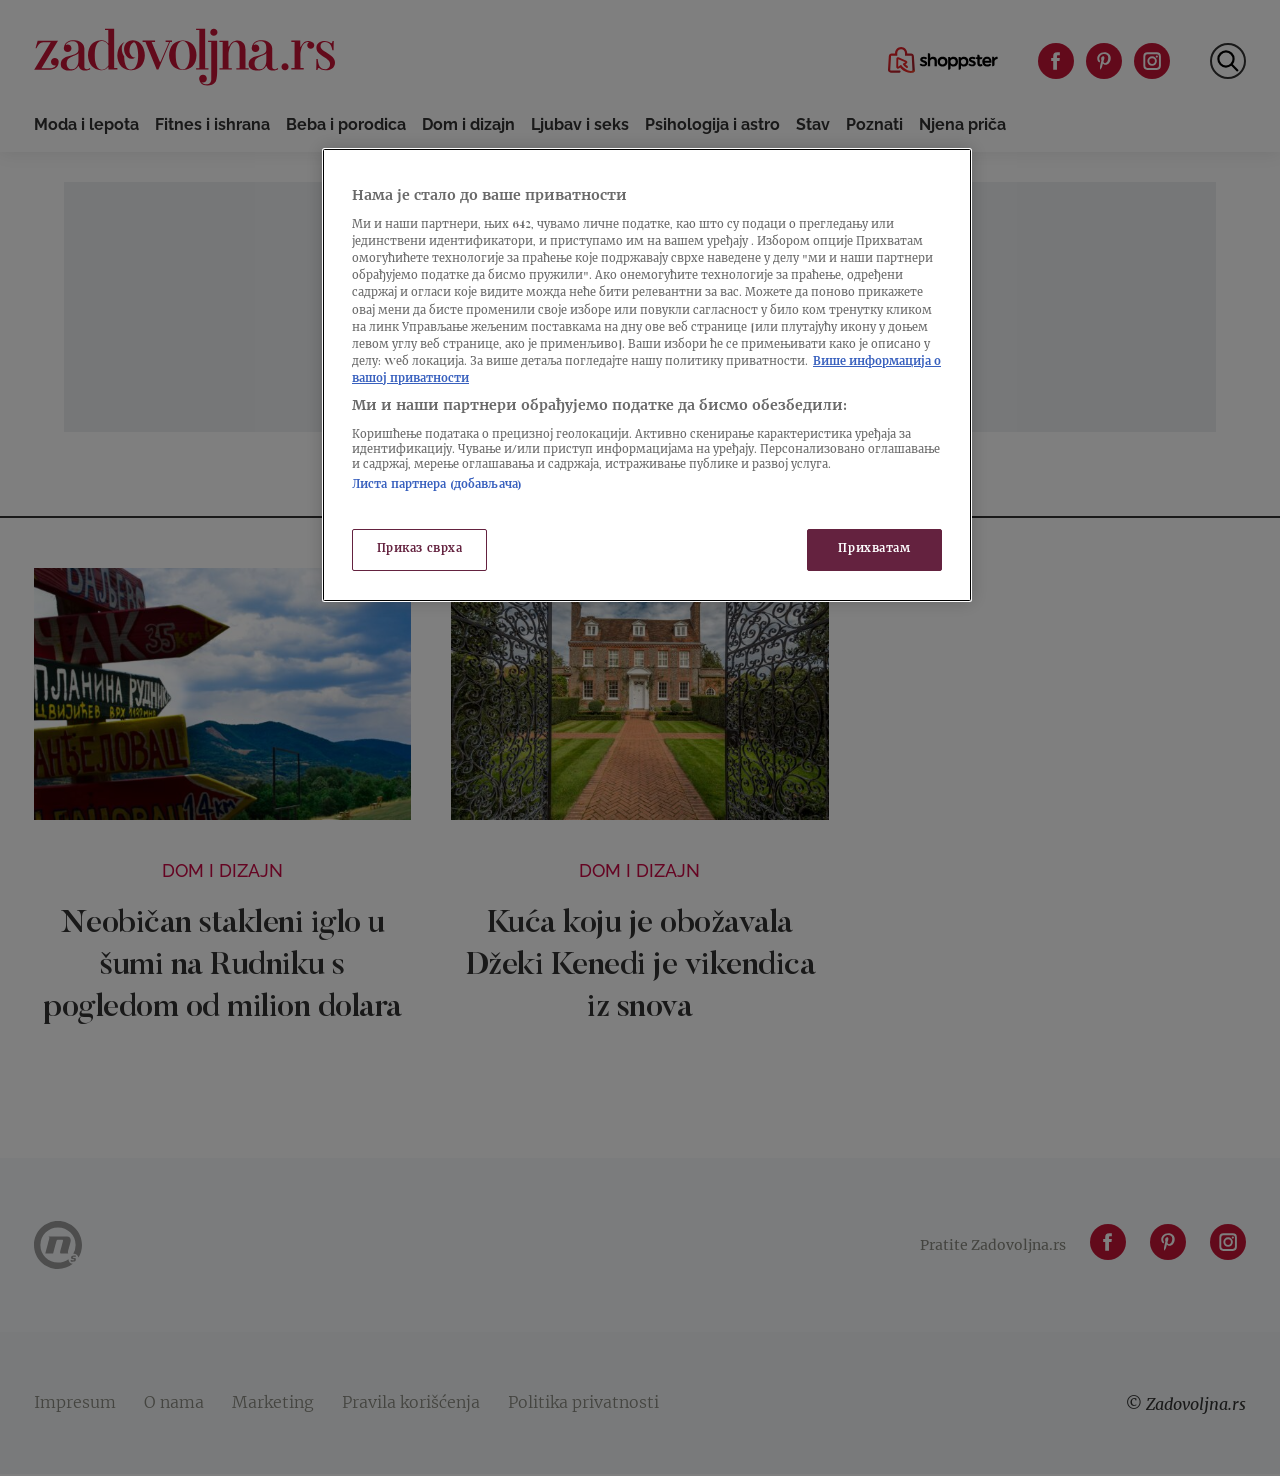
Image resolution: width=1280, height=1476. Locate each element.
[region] (647, 375)
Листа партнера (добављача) (437, 485)
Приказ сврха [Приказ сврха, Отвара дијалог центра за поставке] (420, 549)
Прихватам (874, 549)
